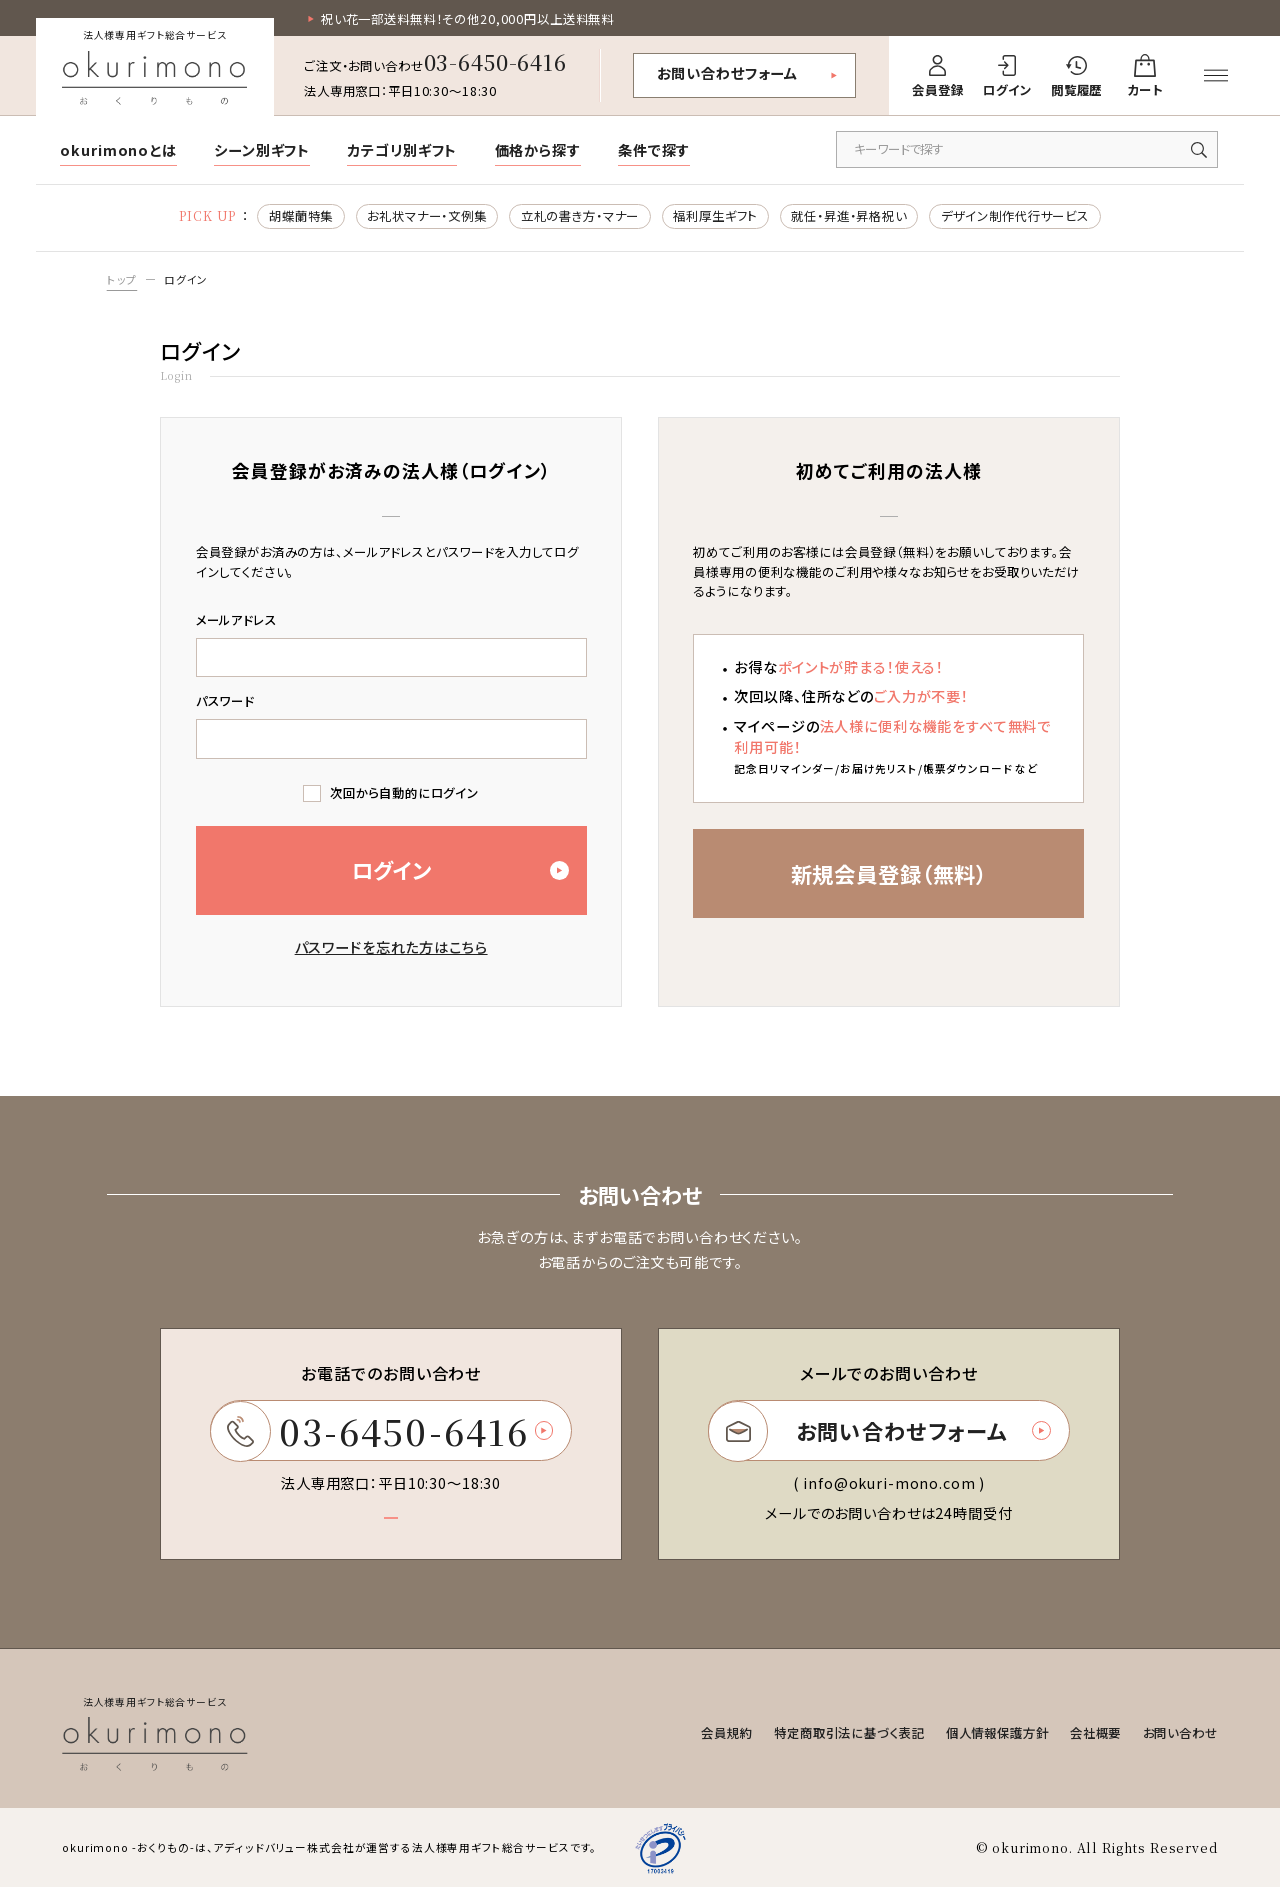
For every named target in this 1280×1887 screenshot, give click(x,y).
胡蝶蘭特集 (301, 216)
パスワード (225, 701)
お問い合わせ (1180, 1733)
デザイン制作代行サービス (1015, 216)
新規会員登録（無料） (889, 873)
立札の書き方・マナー (580, 216)
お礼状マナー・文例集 (427, 216)
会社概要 (1095, 1733)
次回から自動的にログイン (404, 793)
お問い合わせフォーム (728, 73)
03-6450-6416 (495, 61)
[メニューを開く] (1216, 76)
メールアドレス (236, 620)
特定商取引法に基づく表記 (849, 1733)
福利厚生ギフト (715, 216)
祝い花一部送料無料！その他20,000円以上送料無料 (467, 19)
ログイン (186, 279)
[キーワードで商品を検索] (1027, 150)
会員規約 (726, 1733)
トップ (122, 279)
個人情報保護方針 (997, 1733)
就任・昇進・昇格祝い (849, 216)
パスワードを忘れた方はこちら (391, 947)
